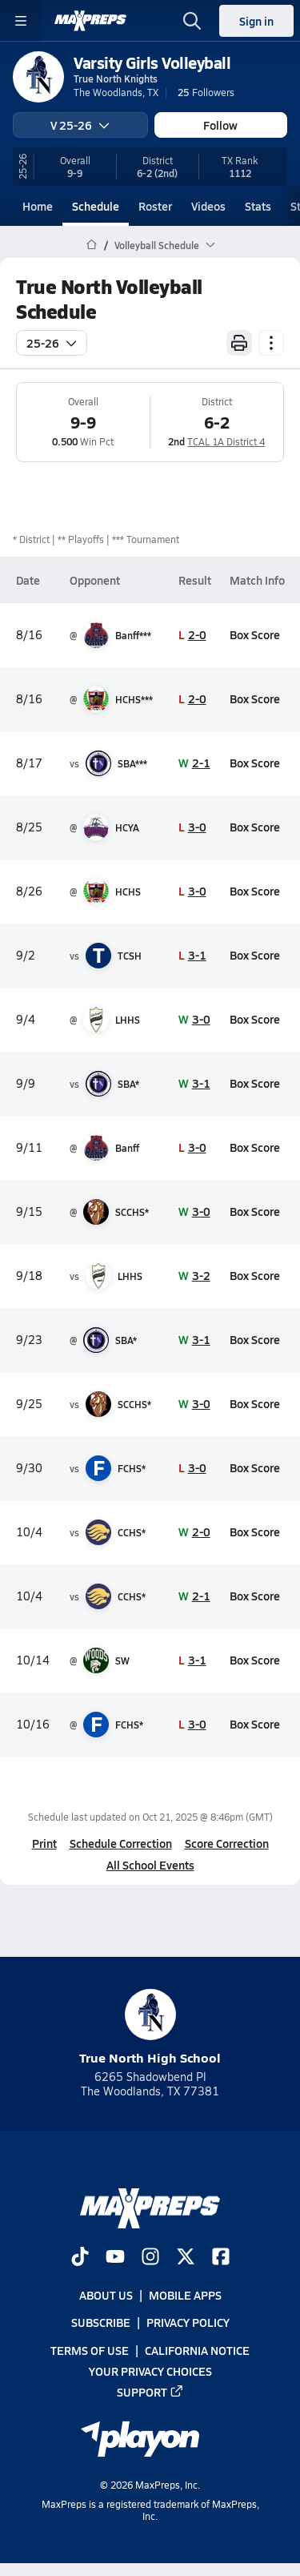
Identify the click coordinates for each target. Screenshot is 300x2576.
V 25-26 (80, 125)
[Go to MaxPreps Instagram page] (150, 2258)
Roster (155, 206)
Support (150, 2392)
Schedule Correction (121, 1843)
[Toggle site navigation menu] (21, 21)
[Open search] (192, 21)
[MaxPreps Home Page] (92, 245)
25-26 (51, 343)
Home (37, 206)
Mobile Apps (185, 2295)
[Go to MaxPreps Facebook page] (220, 2258)
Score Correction (227, 1843)
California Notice (197, 2349)
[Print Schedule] (239, 343)
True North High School (150, 2028)
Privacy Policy (188, 2322)
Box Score (255, 634)
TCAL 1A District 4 (226, 441)
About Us (106, 2295)
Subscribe (100, 2322)
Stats (258, 206)
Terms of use (89, 2349)
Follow (220, 125)
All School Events (150, 1865)
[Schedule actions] (271, 343)
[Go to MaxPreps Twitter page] (185, 2258)
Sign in (256, 21)
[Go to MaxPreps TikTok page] (80, 2258)
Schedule (95, 206)
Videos (208, 206)
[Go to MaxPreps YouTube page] (115, 2258)
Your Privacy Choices (150, 2371)
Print (44, 1843)
